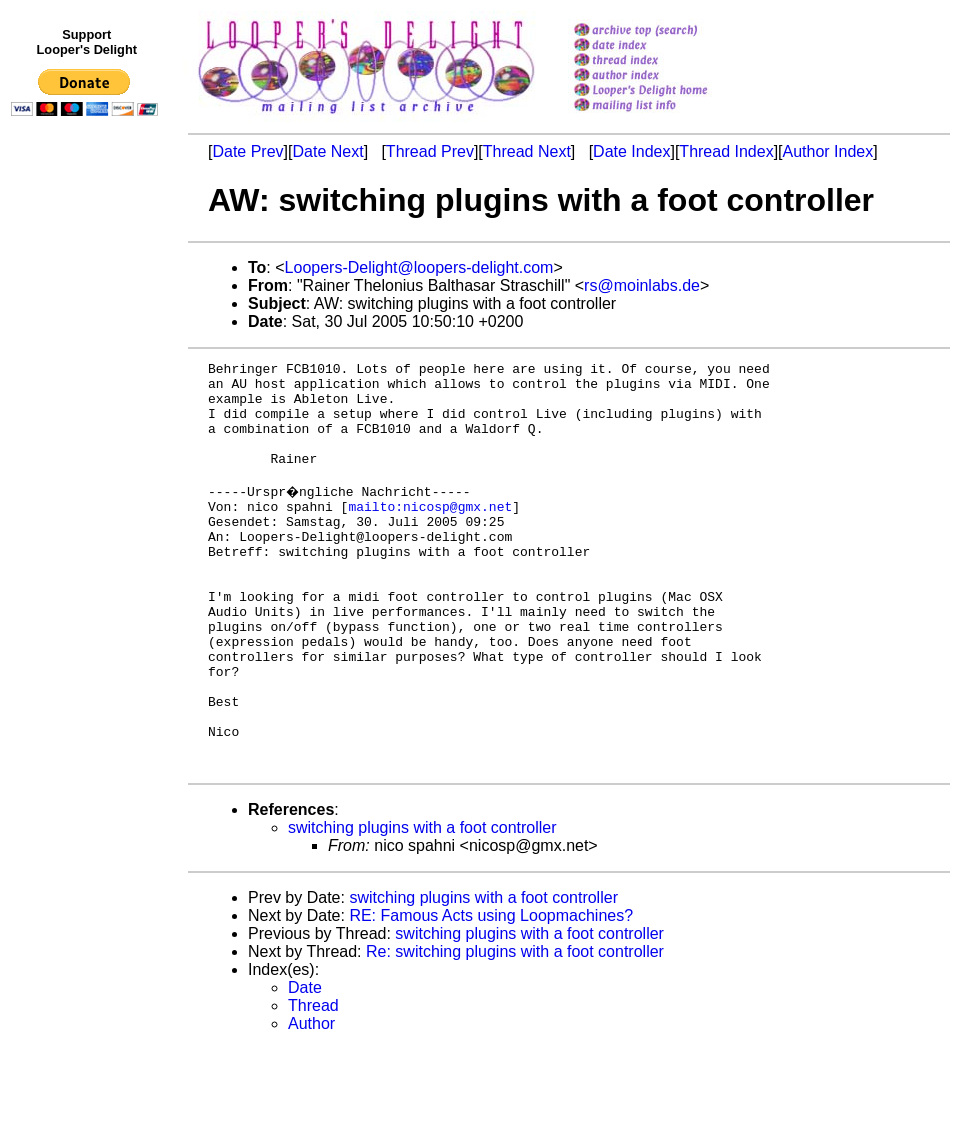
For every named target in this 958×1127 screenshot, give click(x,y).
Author (311, 1101)
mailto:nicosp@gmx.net (430, 533)
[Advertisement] (88, 537)
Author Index (828, 151)
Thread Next (527, 151)
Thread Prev (430, 151)
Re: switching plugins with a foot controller (515, 1029)
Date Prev (247, 151)
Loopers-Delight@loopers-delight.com (419, 267)
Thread (313, 1083)
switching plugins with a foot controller (422, 905)
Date (305, 1065)
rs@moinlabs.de (642, 285)
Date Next (327, 151)
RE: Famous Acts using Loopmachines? (491, 993)
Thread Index (726, 151)
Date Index (631, 151)
